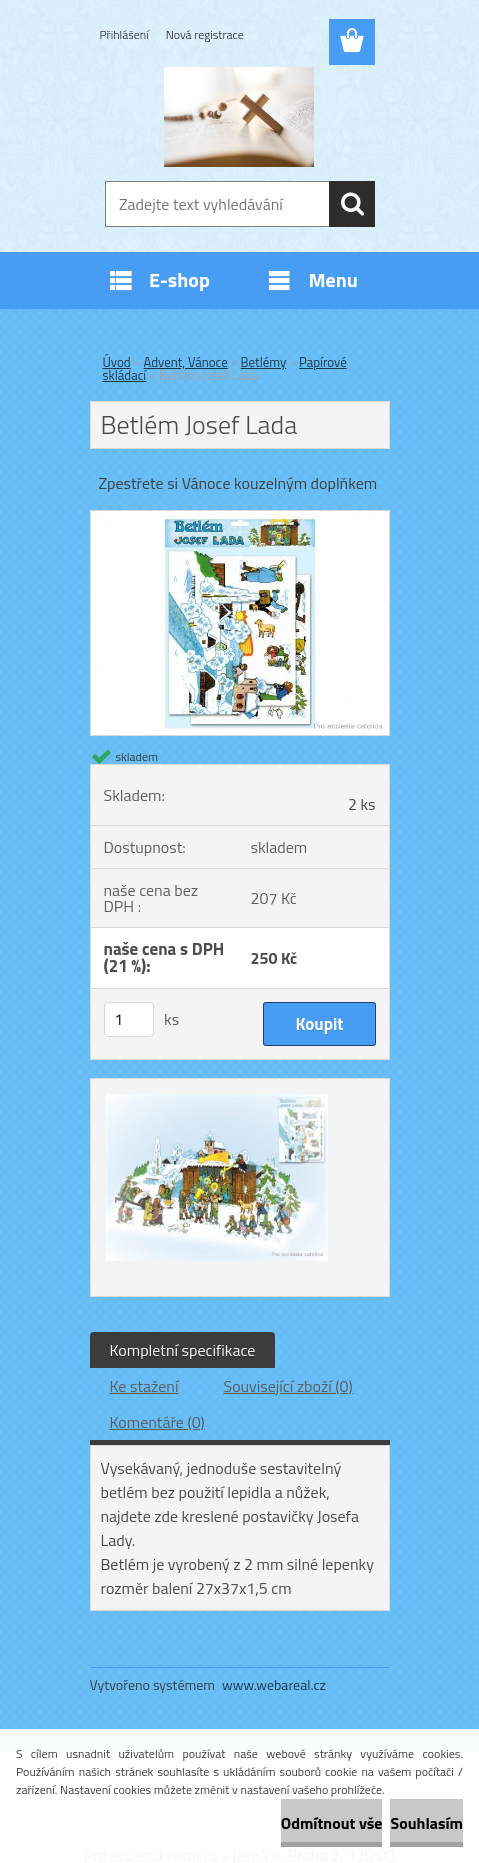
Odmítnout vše (332, 1823)
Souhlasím (426, 1823)
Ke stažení (144, 1386)
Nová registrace (205, 34)
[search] (352, 204)
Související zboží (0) (287, 1386)
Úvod (117, 362)
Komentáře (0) (157, 1422)
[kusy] (129, 1019)
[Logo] (239, 117)
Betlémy (264, 362)
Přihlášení (124, 34)
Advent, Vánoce (186, 362)
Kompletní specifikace (183, 1350)
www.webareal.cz (274, 1684)
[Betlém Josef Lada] (240, 519)
